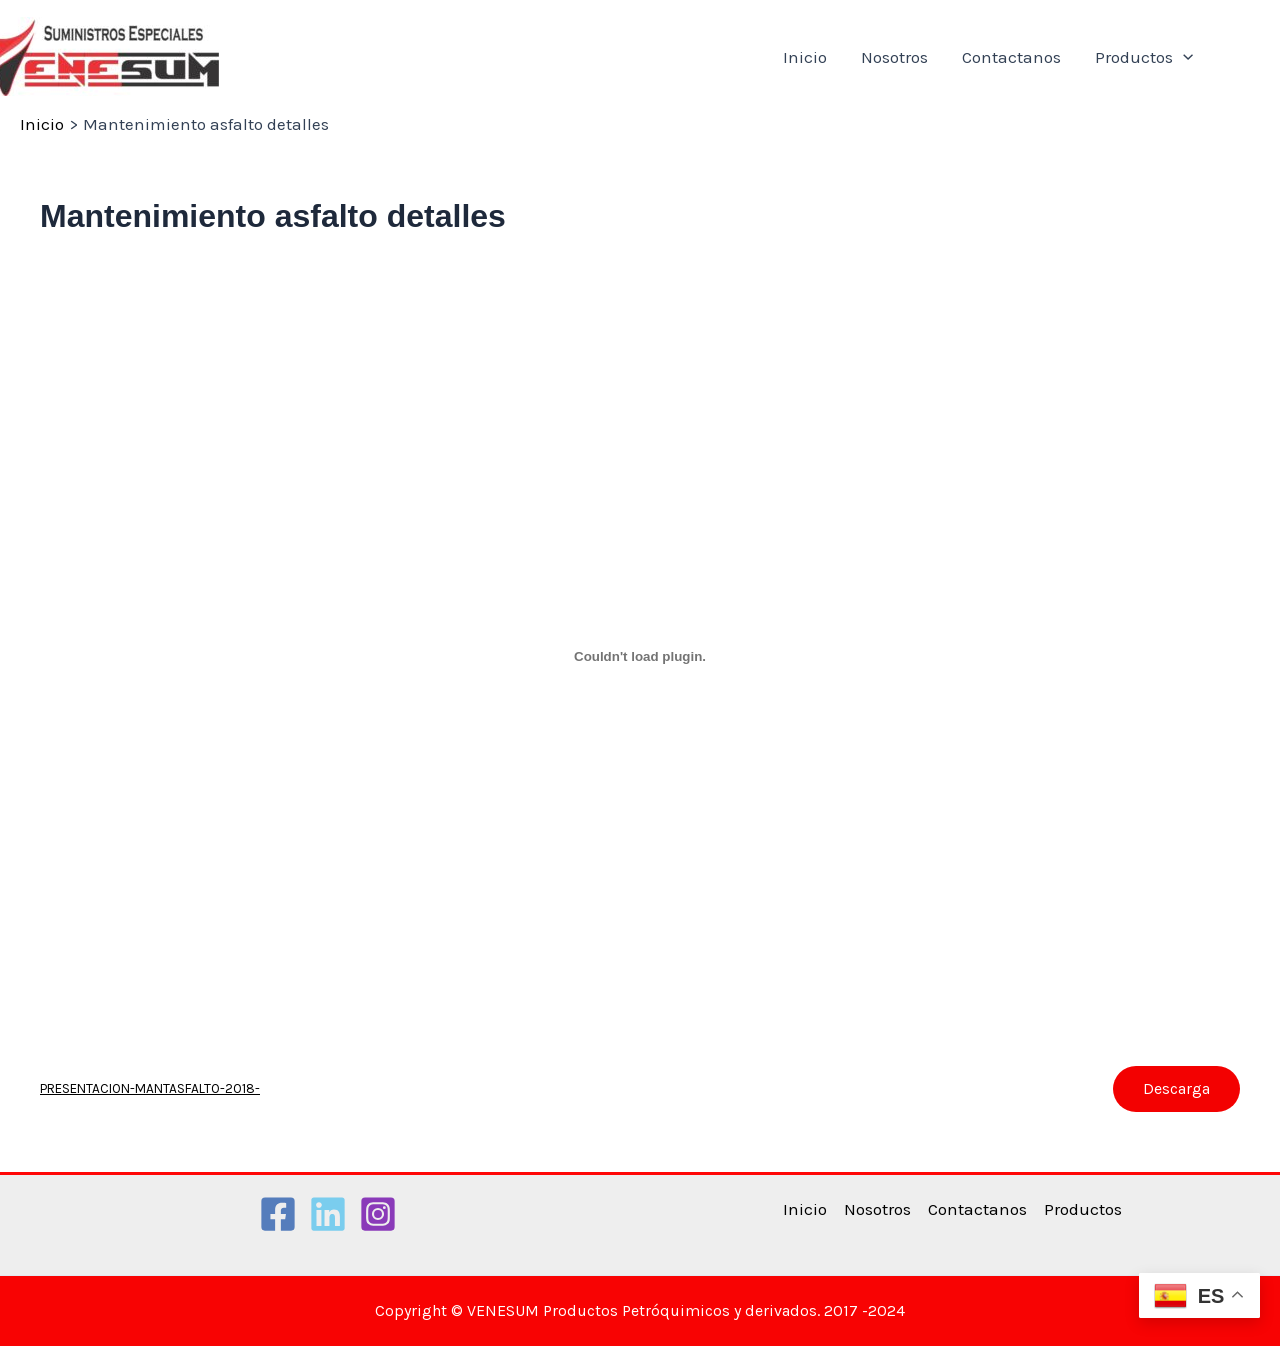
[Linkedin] (328, 1214)
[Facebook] (278, 1214)
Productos (1144, 57)
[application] (1183, 57)
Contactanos (1011, 57)
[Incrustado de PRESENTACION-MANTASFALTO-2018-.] (640, 657)
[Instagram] (378, 1214)
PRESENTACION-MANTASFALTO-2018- (150, 1088)
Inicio (805, 57)
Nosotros (894, 57)
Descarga (1176, 1088)
